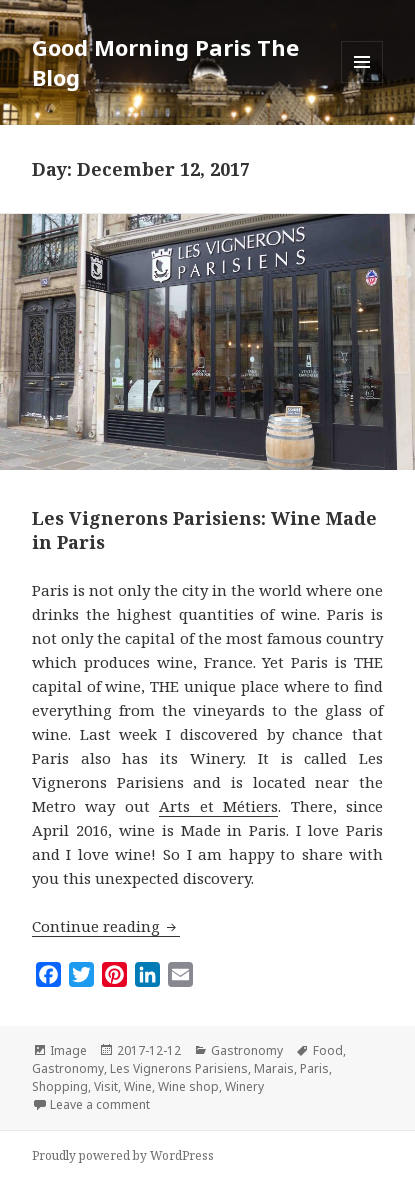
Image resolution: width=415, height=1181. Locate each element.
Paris (314, 1068)
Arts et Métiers (218, 806)
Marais (274, 1068)
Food (328, 1050)
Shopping (60, 1086)
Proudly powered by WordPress (123, 1155)
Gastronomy (247, 1050)
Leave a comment (100, 1104)
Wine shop (188, 1086)
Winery (244, 1086)
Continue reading (106, 926)
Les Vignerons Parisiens (179, 1068)
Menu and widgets (362, 82)
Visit (106, 1086)
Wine (138, 1086)
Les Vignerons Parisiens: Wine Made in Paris (204, 530)
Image (68, 1050)
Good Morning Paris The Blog (165, 62)
